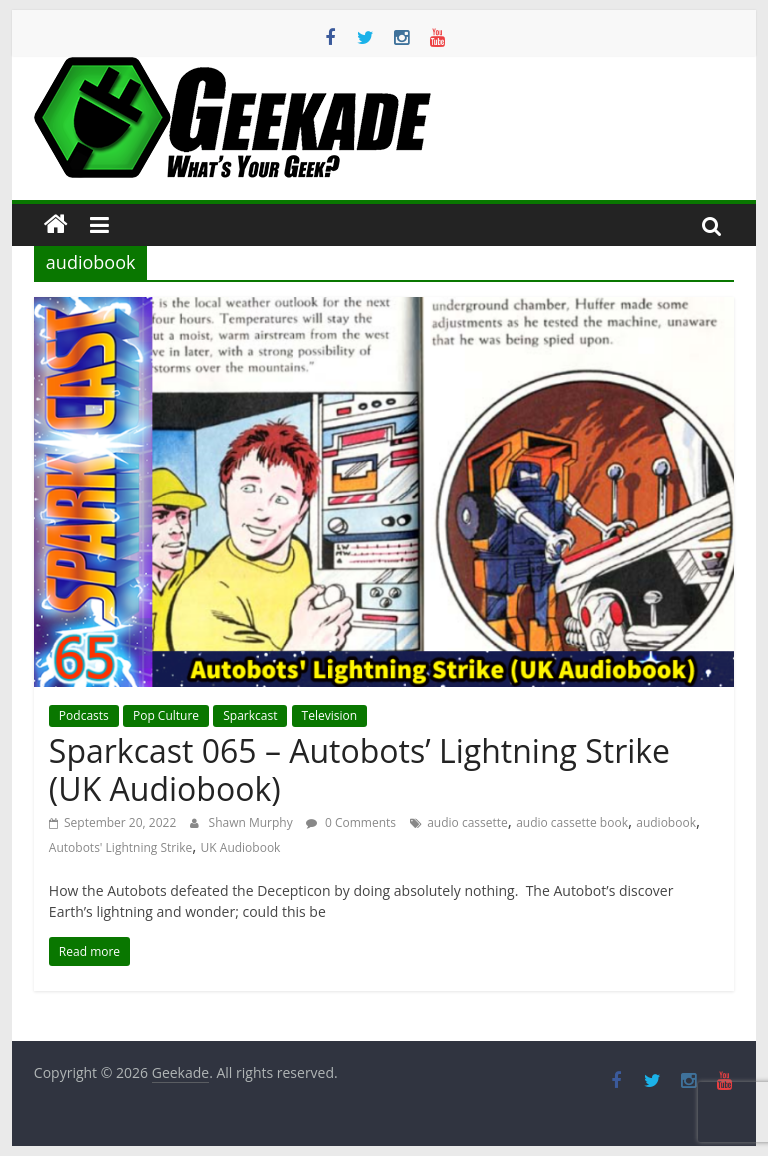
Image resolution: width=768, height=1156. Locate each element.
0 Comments (351, 822)
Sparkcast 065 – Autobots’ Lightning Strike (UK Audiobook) (359, 769)
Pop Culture (166, 715)
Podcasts (84, 715)
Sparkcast (250, 715)
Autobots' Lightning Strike (120, 847)
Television (329, 715)
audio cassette (467, 822)
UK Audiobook (241, 847)
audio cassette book (572, 822)
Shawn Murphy (252, 822)
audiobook (666, 822)
